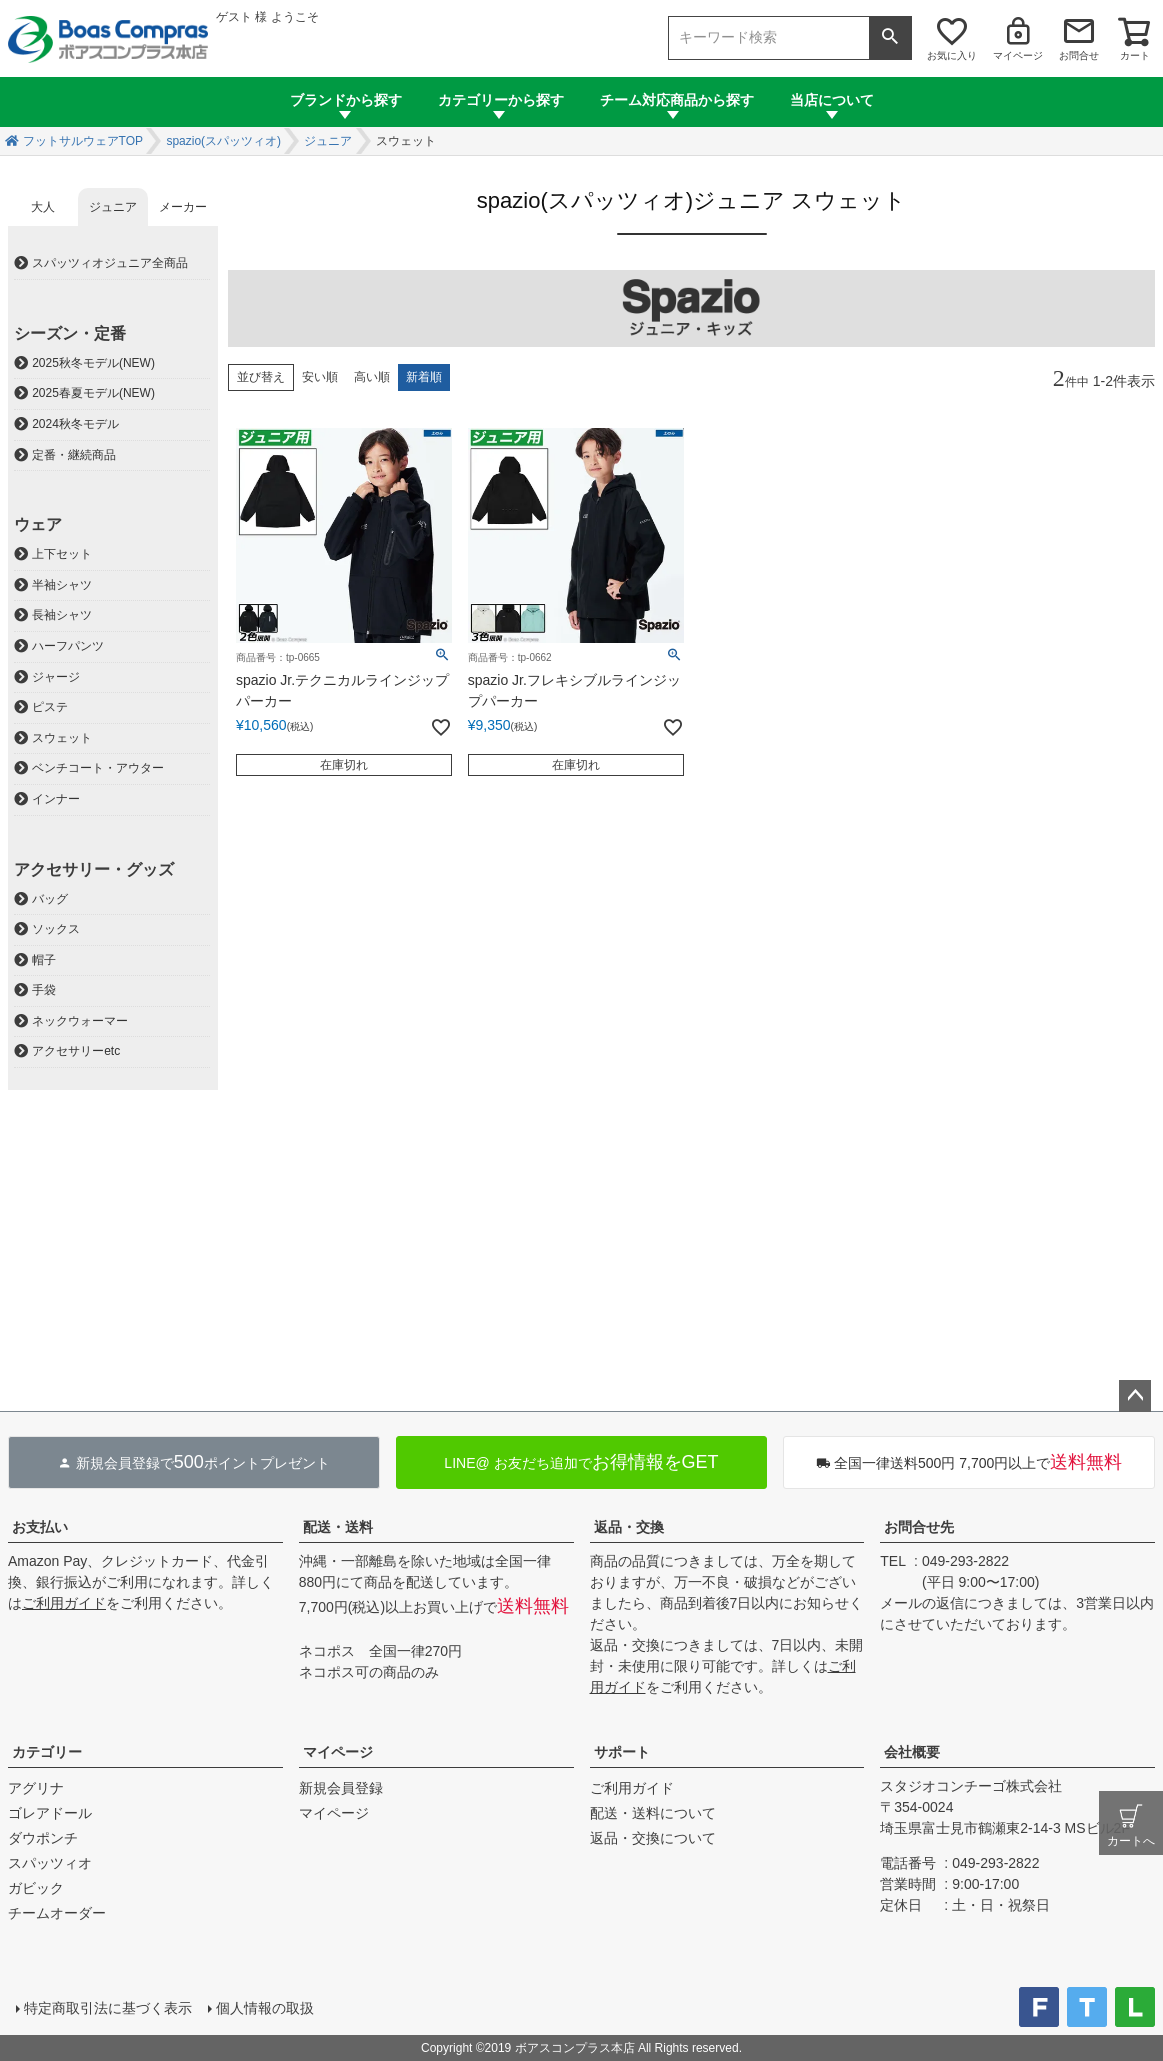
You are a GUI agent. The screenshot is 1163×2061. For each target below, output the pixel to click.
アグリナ (36, 1788)
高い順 (372, 377)
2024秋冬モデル (75, 424)
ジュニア (328, 141)
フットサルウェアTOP (83, 141)
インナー (56, 799)
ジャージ (56, 677)
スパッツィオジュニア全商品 (110, 263)
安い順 (320, 377)
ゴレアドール (50, 1813)
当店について (832, 100)
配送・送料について (653, 1813)
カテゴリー (47, 1752)
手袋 (44, 990)
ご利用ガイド (64, 1603)
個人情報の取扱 (265, 2008)
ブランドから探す (346, 100)
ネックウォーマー (80, 1021)
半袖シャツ (62, 585)
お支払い (40, 1527)
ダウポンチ (43, 1838)
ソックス (56, 929)
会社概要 (912, 1752)
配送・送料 (338, 1527)
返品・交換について (653, 1838)
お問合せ (1079, 55)
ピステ (50, 707)
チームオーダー (57, 1913)
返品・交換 (629, 1527)
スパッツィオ (50, 1863)
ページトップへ (1135, 1396)
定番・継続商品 (74, 455)
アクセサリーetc (76, 1051)
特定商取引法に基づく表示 (108, 2008)
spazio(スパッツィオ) (223, 141)
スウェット (62, 738)
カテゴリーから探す (501, 100)
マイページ (1018, 55)
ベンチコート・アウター (98, 768)
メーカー (183, 207)
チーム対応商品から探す (677, 100)
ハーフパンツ (68, 646)
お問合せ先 (919, 1527)
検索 (890, 38)
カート (1135, 55)
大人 (43, 207)
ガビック (36, 1888)
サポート (622, 1752)
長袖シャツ (62, 615)
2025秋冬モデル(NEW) (93, 363)
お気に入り (952, 55)
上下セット (62, 554)
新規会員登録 (341, 1788)
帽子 (44, 960)
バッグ (50, 899)
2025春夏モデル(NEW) (93, 393)
